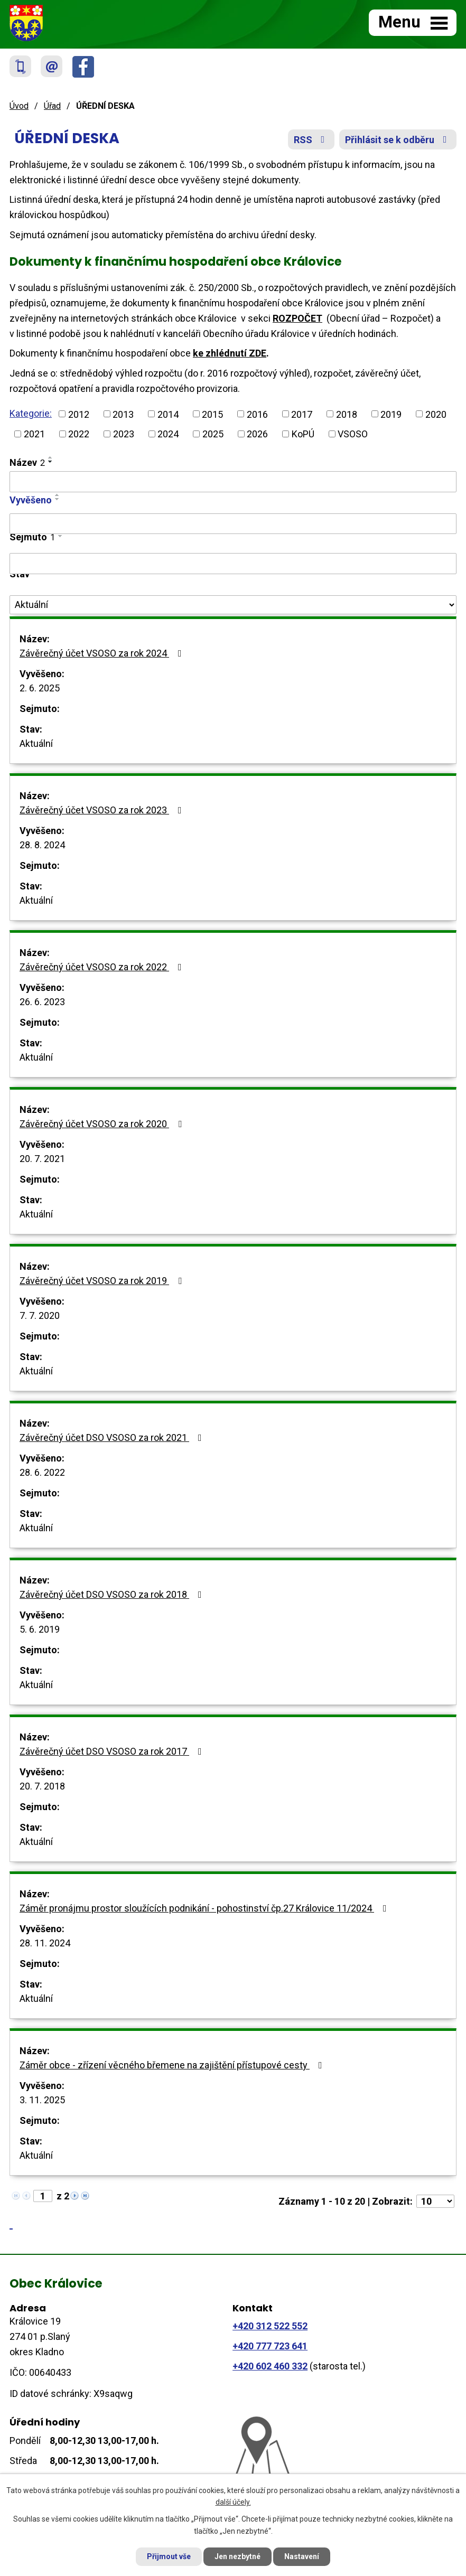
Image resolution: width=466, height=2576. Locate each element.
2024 (168, 433)
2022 (78, 433)
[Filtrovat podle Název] (233, 481)
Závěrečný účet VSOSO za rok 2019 (103, 1280)
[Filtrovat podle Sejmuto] (233, 563)
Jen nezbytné (237, 2556)
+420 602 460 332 (269, 2366)
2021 (34, 433)
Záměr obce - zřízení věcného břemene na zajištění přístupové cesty (173, 2065)
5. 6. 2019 (40, 1629)
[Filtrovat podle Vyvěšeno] (233, 524)
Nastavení (301, 2556)
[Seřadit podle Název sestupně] (51, 462)
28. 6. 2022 (42, 1472)
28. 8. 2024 (42, 844)
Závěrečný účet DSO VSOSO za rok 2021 (113, 1437)
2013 (123, 413)
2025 (212, 433)
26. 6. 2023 (42, 1001)
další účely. (233, 2502)
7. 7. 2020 (40, 1315)
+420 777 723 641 (269, 2346)
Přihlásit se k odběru (398, 139)
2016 (257, 413)
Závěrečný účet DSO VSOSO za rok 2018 (113, 1594)
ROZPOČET (297, 318)
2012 (78, 413)
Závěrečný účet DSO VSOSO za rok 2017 (113, 1751)
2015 (212, 413)
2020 (435, 413)
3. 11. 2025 (42, 2099)
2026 (257, 433)
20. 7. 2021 (42, 1158)
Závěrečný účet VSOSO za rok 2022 (103, 966)
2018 (346, 413)
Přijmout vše (169, 2556)
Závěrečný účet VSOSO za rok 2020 (103, 1123)
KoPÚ (303, 433)
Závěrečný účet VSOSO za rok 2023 (103, 810)
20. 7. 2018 (42, 1786)
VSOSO (353, 433)
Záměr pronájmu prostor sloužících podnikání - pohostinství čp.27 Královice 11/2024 (205, 1908)
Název (27, 462)
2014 (168, 413)
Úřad (52, 106)
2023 (123, 433)
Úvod (19, 106)
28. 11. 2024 (45, 1943)
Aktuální (36, 743)
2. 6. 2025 (40, 688)
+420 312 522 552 (269, 2325)
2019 (391, 413)
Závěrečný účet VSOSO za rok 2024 (103, 653)
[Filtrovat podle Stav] (233, 604)
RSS (311, 139)
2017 (301, 413)
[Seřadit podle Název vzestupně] (51, 457)
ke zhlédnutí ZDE (229, 353)
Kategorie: (31, 413)
